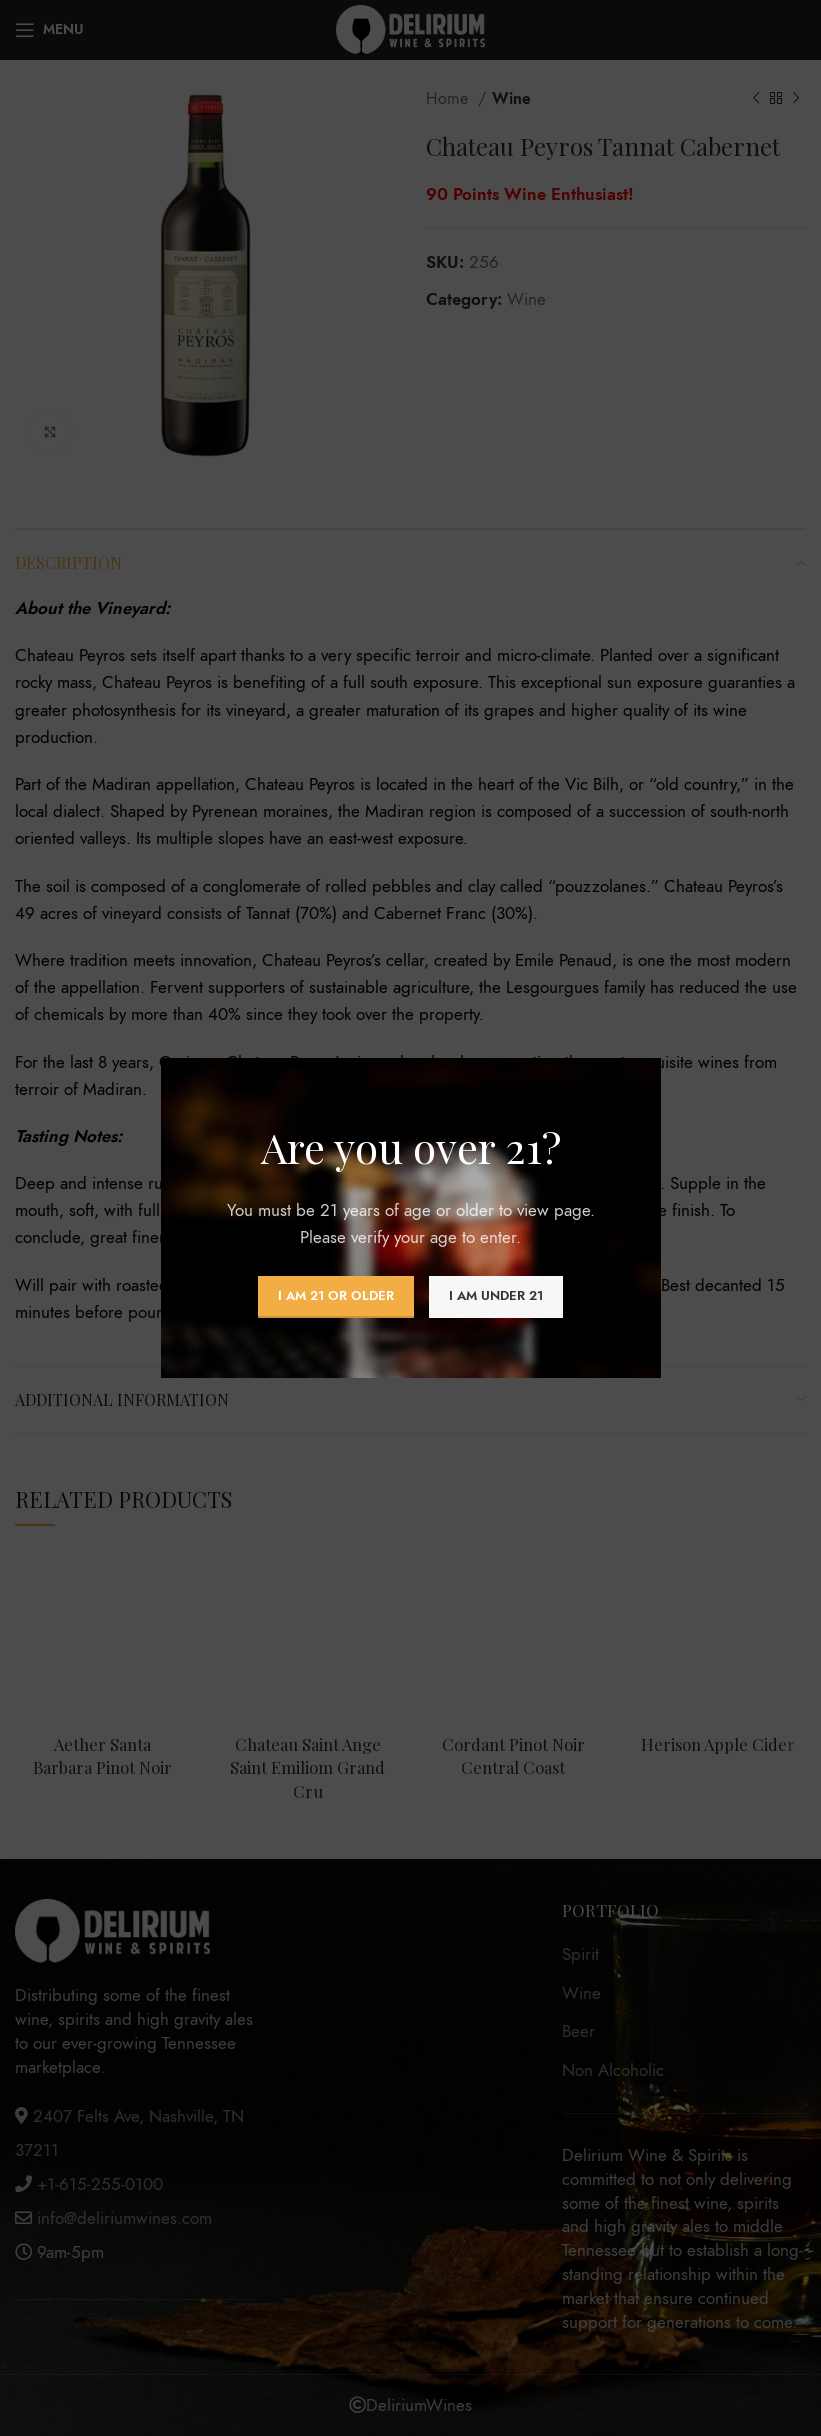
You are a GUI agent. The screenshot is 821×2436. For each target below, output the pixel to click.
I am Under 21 (496, 1296)
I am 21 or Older (336, 1296)
